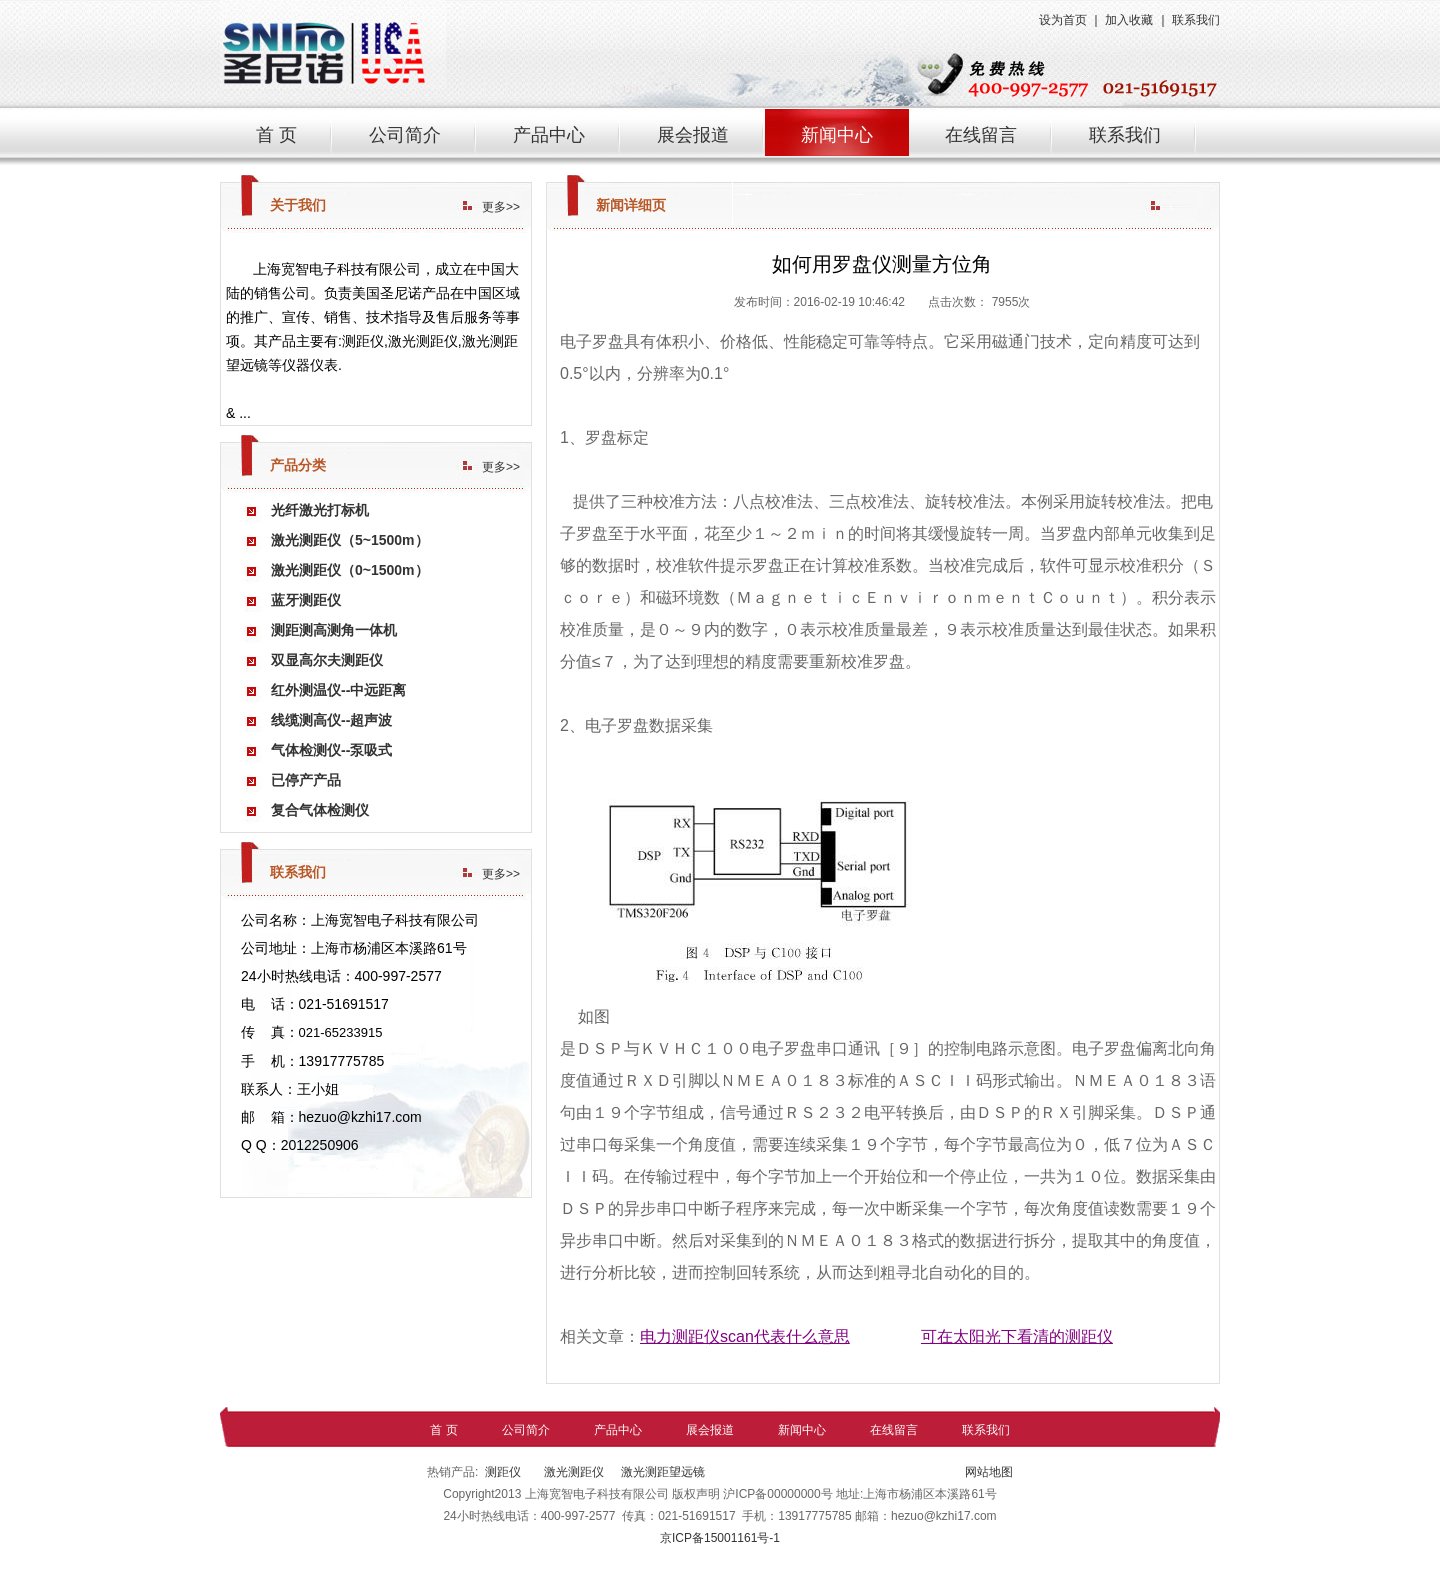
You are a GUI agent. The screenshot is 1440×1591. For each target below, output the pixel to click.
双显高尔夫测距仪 (327, 660)
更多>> (501, 207)
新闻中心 (837, 135)
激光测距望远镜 (663, 1472)
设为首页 (1063, 20)
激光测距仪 (572, 1472)
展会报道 (693, 135)
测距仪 (503, 1472)
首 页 (276, 135)
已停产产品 (306, 780)
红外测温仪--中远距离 (338, 690)
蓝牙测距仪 (306, 600)
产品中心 (549, 135)
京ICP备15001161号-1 (720, 1538)
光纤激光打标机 (320, 510)
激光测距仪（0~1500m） (350, 570)
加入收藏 (1129, 20)
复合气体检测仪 (320, 810)
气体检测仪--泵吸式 (331, 750)
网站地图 (987, 1472)
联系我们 (1196, 20)
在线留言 (981, 135)
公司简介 (405, 135)
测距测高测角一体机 (334, 630)
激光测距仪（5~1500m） (350, 540)
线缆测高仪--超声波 (331, 720)
